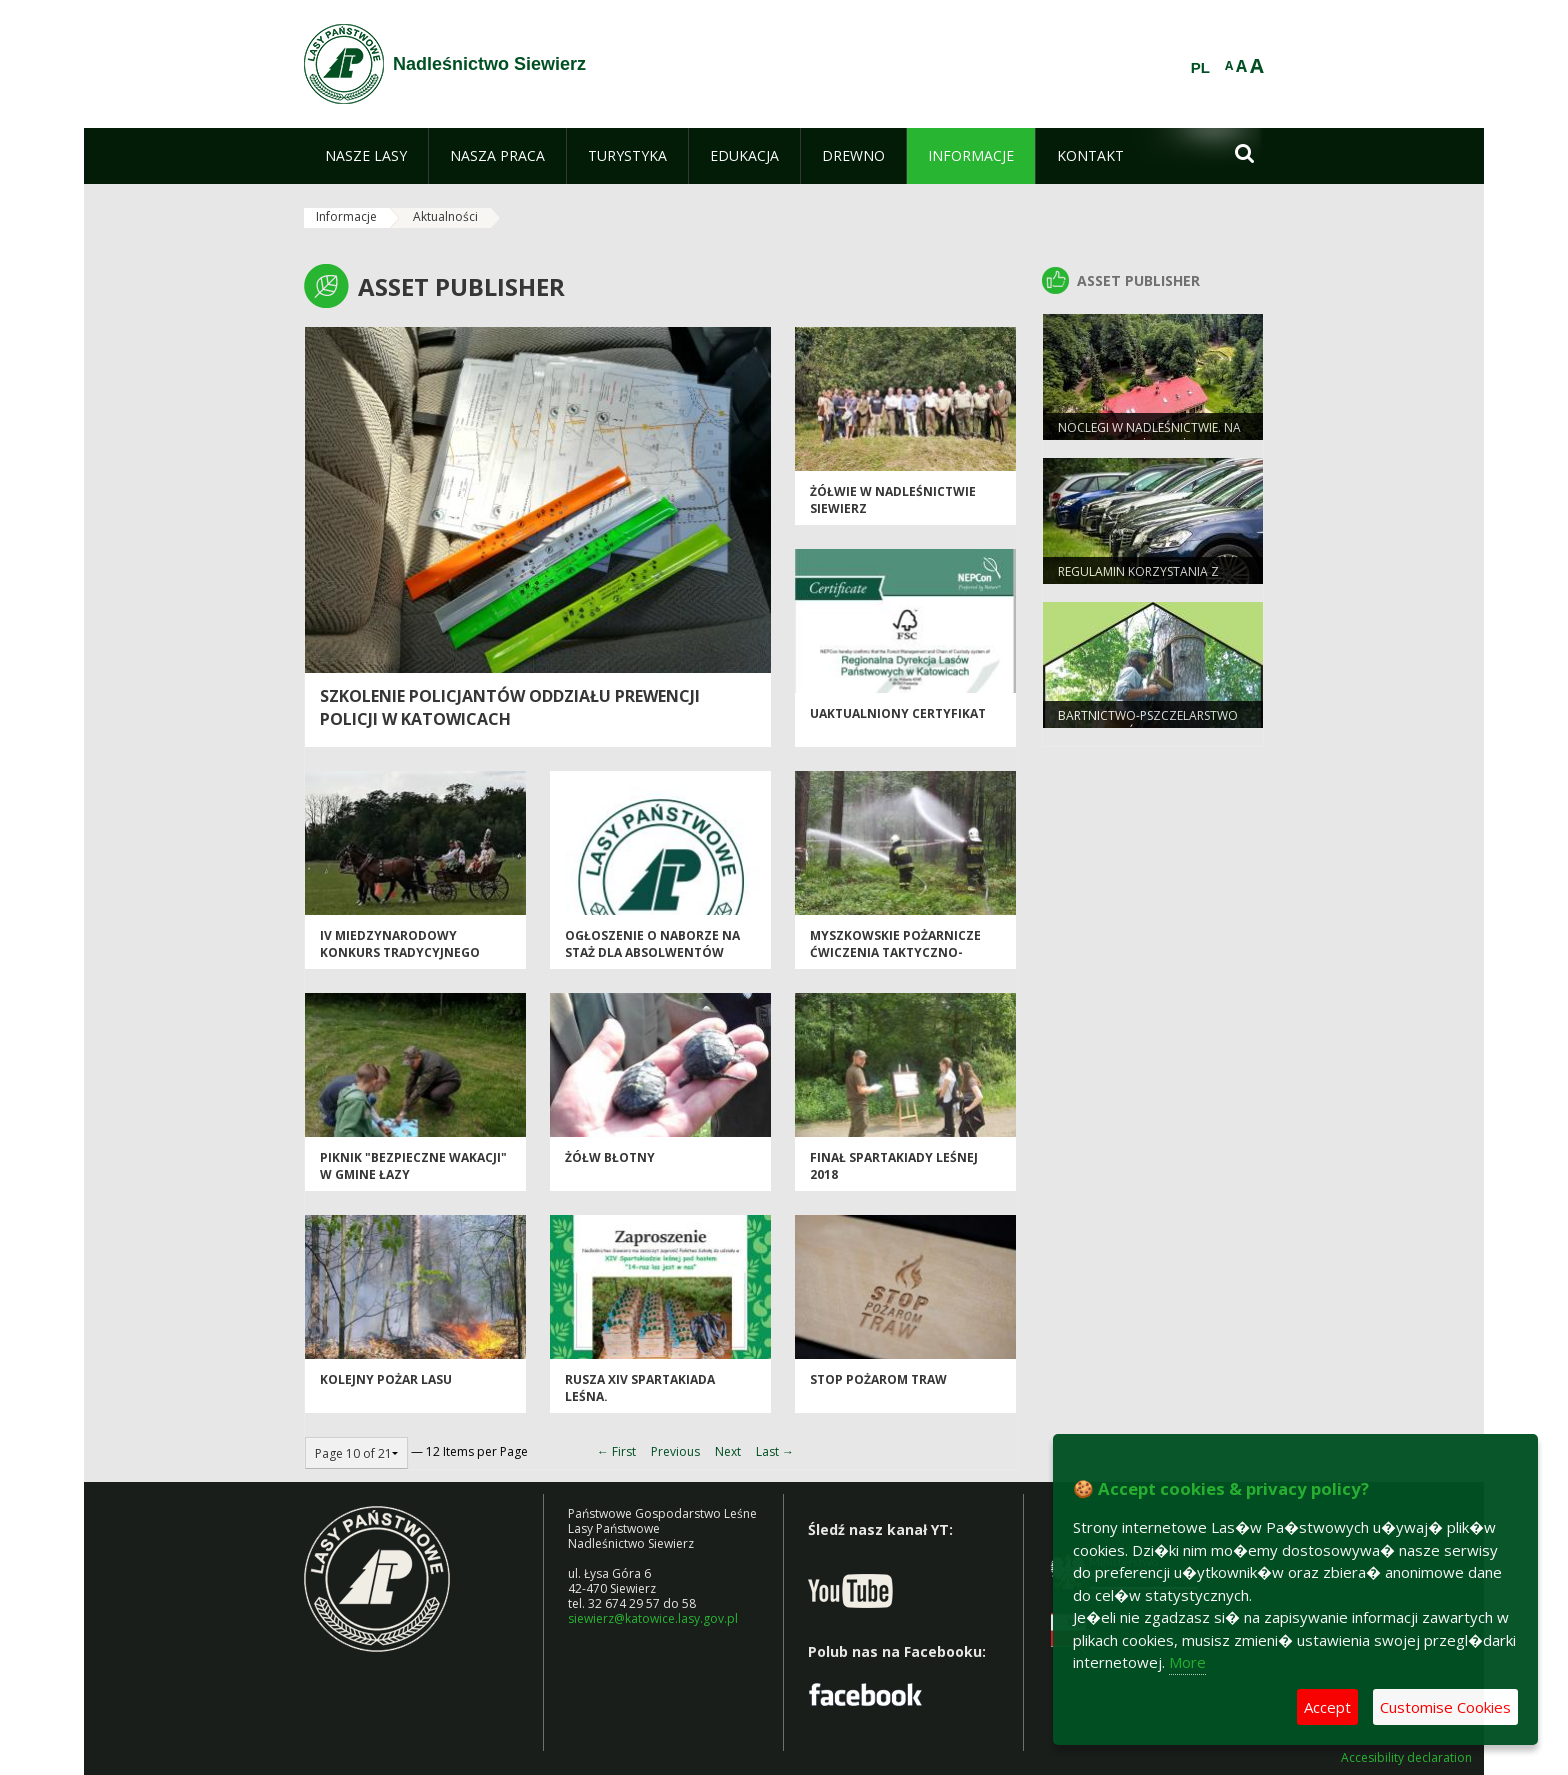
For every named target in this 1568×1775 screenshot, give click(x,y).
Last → (775, 1451)
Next (728, 1451)
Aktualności (445, 216)
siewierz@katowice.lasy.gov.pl (653, 1618)
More (1187, 1662)
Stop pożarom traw (878, 1379)
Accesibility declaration (1406, 1758)
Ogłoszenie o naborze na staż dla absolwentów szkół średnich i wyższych (656, 953)
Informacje (346, 216)
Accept (1327, 1707)
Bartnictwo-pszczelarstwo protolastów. (1148, 724)
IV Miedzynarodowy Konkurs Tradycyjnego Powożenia (400, 953)
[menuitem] (366, 156)
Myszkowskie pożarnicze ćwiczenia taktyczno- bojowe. (895, 953)
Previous (675, 1451)
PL (1200, 68)
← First (616, 1451)
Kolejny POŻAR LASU (386, 1379)
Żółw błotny (610, 1157)
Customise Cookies (1445, 1707)
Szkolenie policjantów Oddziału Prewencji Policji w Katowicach (510, 707)
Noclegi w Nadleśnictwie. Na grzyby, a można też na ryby (1149, 436)
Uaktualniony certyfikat (898, 713)
